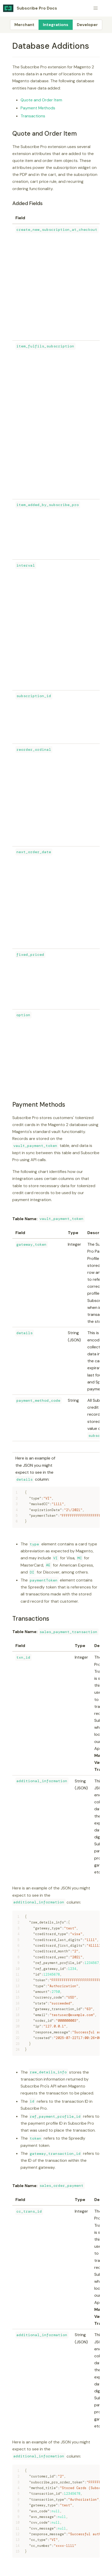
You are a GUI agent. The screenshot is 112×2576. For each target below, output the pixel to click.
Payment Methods (38, 108)
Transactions (33, 116)
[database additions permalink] (10, 46)
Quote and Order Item (41, 100)
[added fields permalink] (10, 203)
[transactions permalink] (10, 1618)
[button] (95, 8)
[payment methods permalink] (10, 1104)
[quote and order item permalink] (10, 133)
